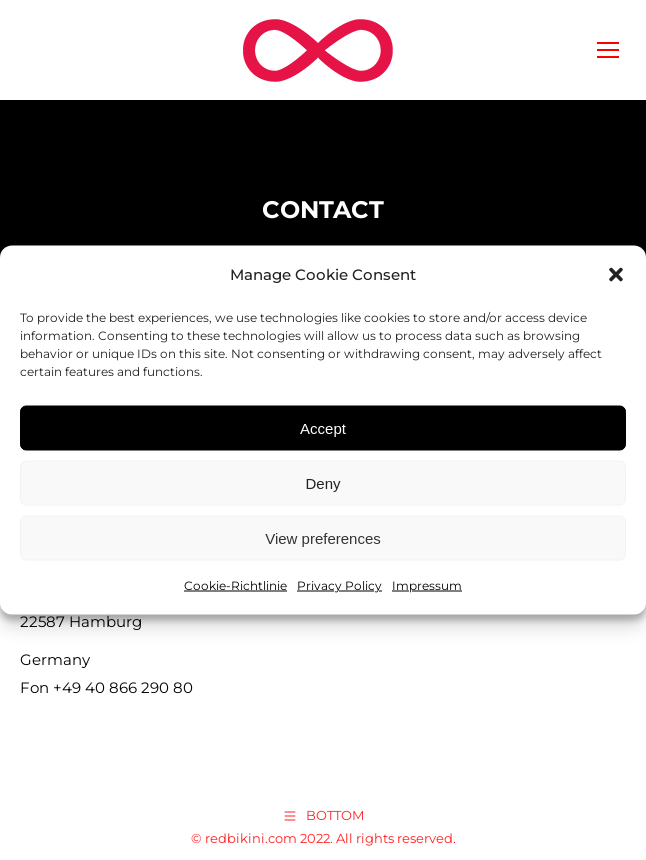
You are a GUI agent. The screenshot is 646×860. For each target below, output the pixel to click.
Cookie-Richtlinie (235, 585)
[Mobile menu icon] (608, 50)
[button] (616, 275)
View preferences (323, 537)
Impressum (427, 585)
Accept (323, 427)
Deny (322, 482)
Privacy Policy (339, 585)
